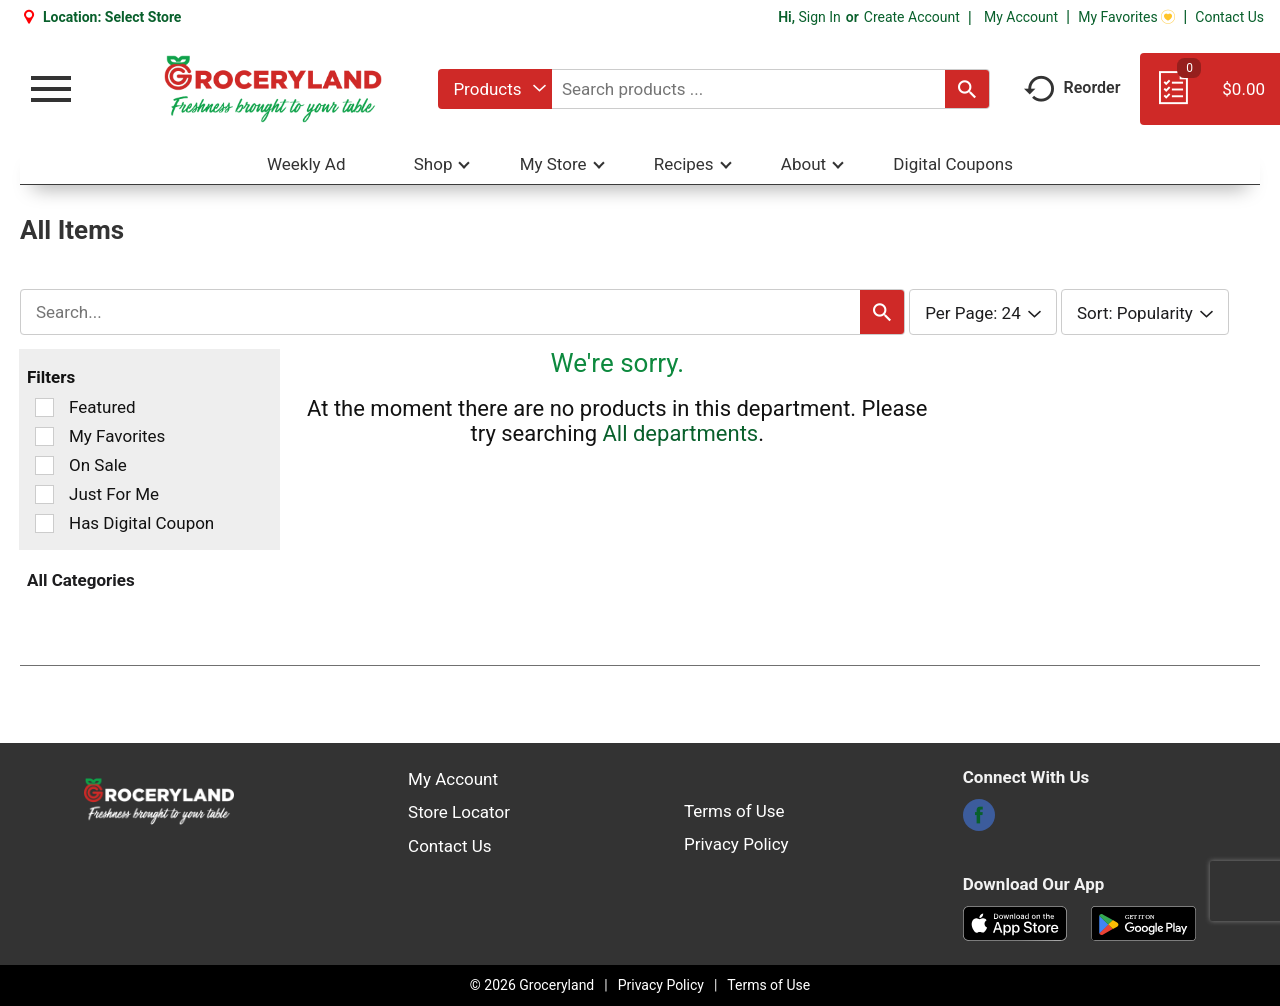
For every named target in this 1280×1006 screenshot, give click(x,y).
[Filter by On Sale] (44, 465)
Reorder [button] (1072, 87)
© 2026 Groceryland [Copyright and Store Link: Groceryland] (532, 985)
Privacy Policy (736, 844)
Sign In (819, 17)
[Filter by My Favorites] (44, 436)
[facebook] (979, 821)
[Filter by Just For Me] (44, 494)
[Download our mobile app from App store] (1015, 922)
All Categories (81, 580)
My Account (1021, 17)
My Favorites (1126, 17)
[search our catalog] (967, 89)
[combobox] (494, 89)
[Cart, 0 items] (1210, 98)
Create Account (912, 17)
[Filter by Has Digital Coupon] (44, 523)
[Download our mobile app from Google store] (1143, 922)
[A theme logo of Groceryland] (272, 89)
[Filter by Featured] (44, 407)
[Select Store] (145, 17)
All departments (680, 433)
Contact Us (1229, 17)
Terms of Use (734, 811)
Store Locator (459, 812)
